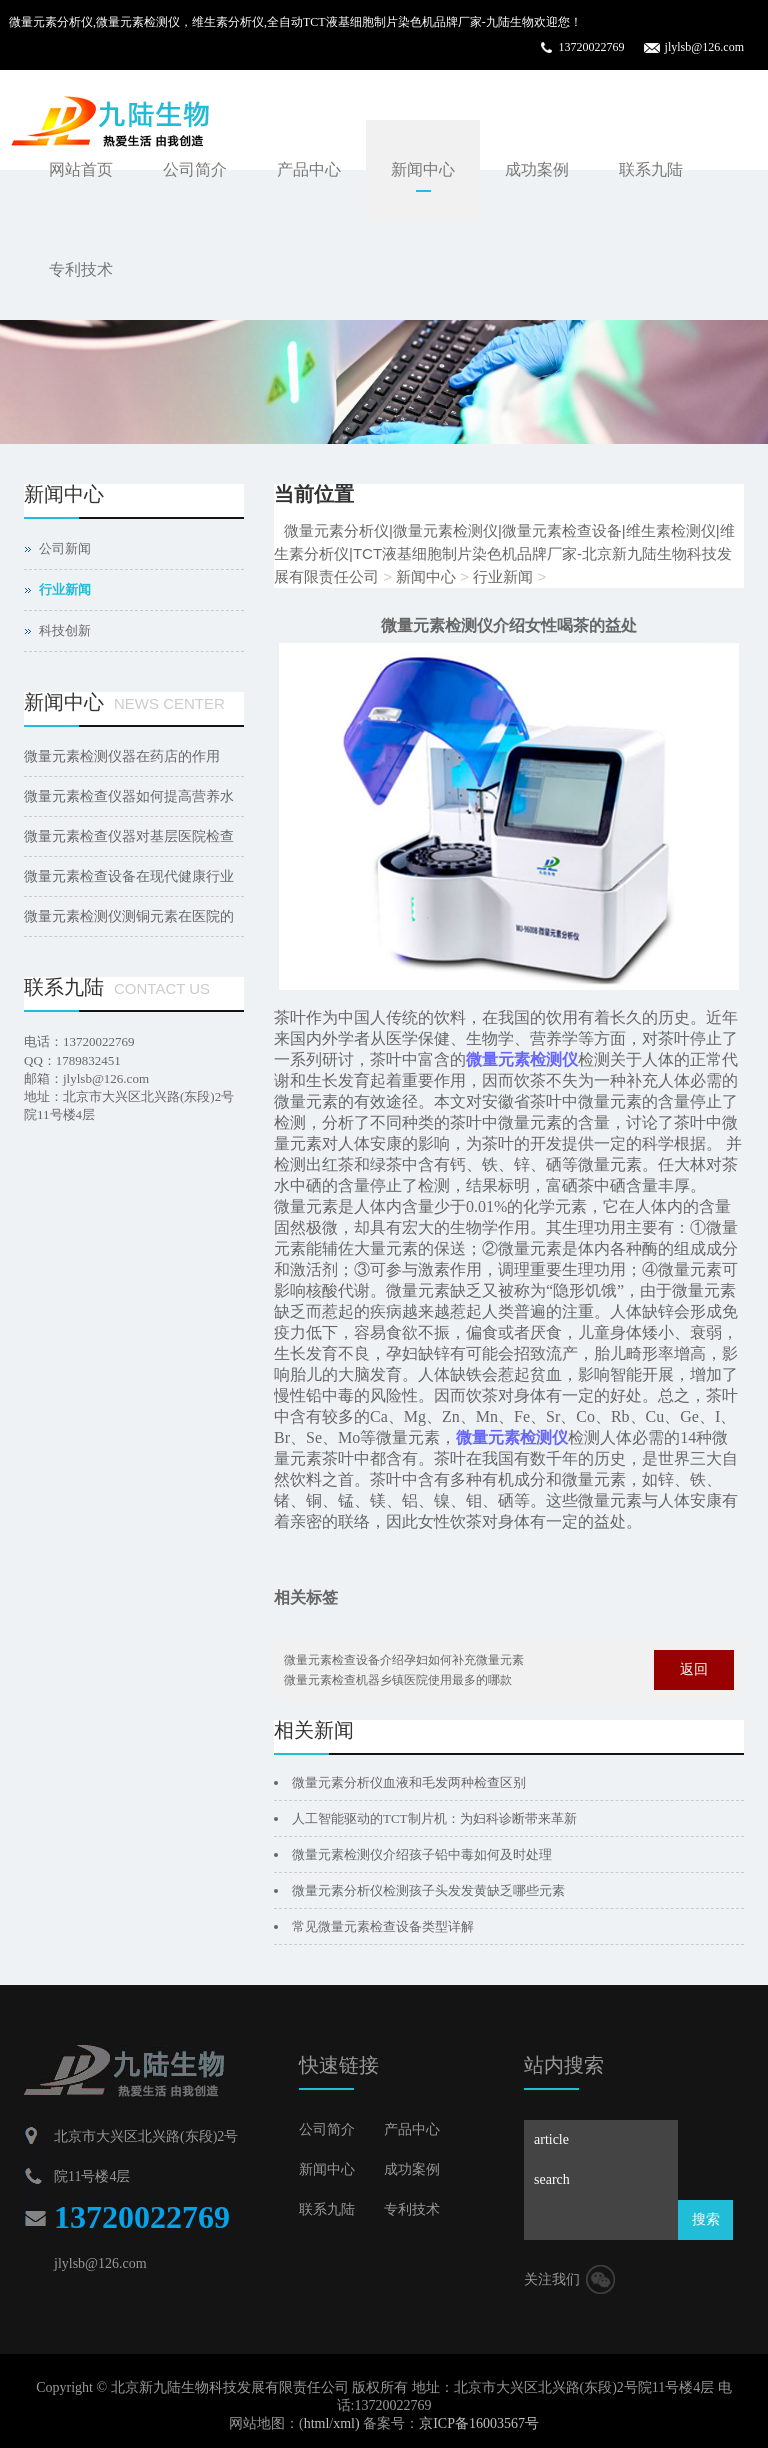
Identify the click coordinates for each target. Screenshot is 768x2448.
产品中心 (309, 169)
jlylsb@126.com (704, 47)
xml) (346, 2423)
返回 (694, 1669)
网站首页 (81, 169)
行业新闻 (503, 576)
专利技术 (81, 269)
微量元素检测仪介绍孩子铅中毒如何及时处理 (422, 1854)
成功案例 (537, 169)
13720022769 (592, 47)
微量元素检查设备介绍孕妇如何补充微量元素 (404, 1660)
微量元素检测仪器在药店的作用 (122, 756)
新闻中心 (423, 169)
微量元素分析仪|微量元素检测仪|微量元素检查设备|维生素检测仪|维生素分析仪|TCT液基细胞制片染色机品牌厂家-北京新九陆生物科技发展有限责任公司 (504, 553)
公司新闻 (65, 548)
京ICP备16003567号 (479, 2423)
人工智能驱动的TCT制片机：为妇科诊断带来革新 (434, 1818)
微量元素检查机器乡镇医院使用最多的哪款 (398, 1680)
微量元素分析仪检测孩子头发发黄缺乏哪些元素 (428, 1890)
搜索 (706, 2219)
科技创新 (65, 630)
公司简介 (195, 169)
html (317, 2423)
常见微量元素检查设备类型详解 (383, 1926)
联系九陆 (651, 169)
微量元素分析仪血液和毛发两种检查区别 (409, 1782)
